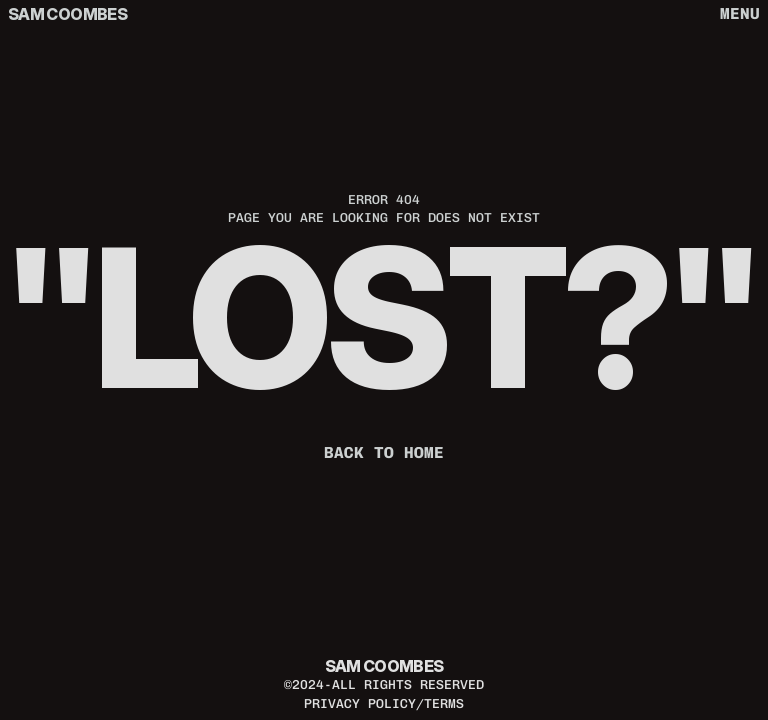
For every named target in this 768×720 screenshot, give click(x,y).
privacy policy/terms (384, 703)
